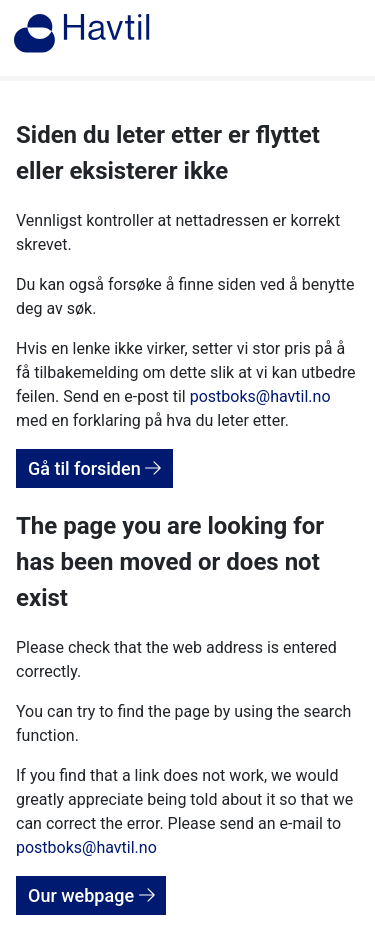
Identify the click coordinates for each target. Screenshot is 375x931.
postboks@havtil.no (260, 396)
